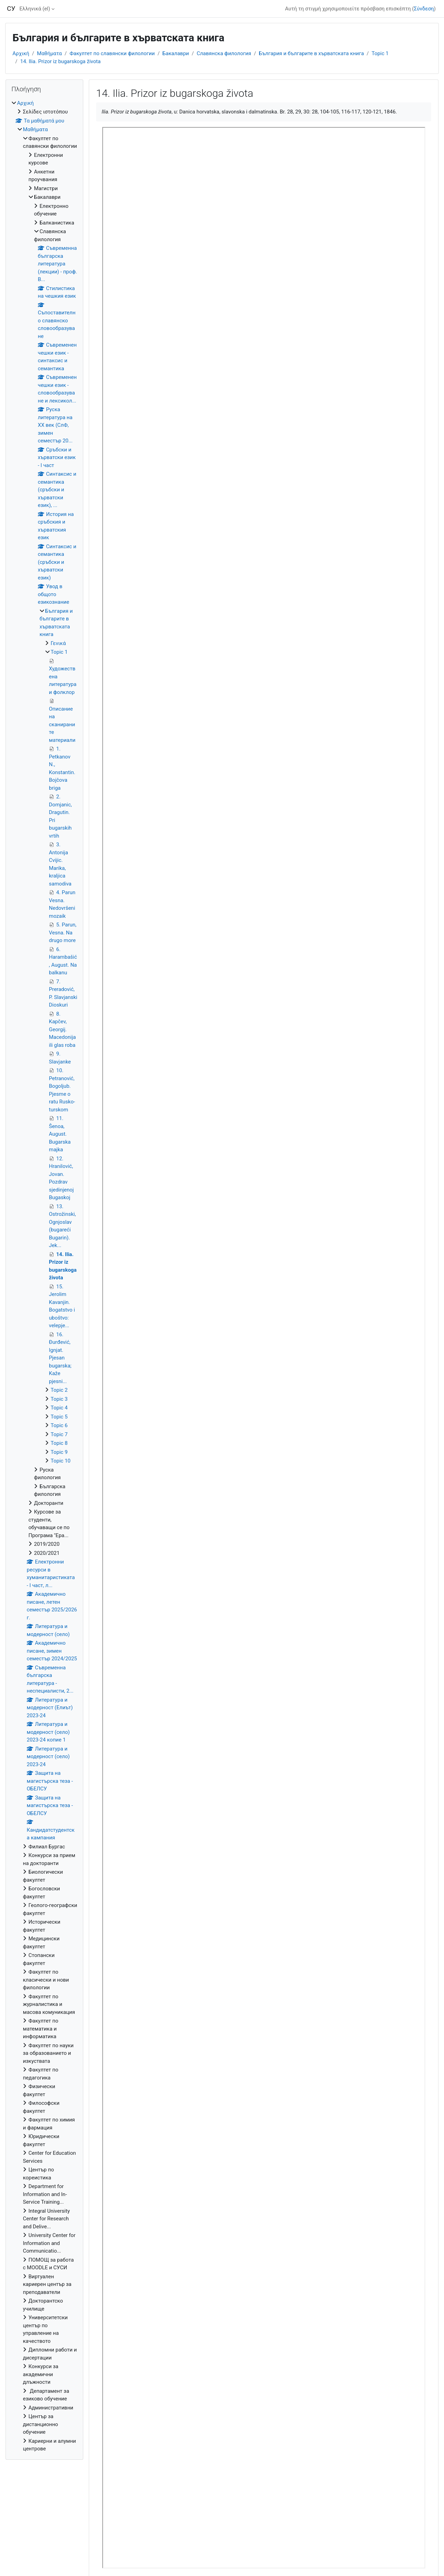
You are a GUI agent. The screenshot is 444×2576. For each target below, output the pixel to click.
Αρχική (20, 53)
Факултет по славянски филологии (112, 53)
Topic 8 (59, 1443)
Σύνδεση (424, 9)
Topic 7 (59, 1434)
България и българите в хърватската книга (311, 53)
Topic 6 (59, 1425)
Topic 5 (59, 1417)
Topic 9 (59, 1452)
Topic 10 (60, 1461)
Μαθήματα (49, 53)
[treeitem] (44, 1276)
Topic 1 (380, 53)
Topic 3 (59, 1399)
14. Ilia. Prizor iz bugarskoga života (60, 61)
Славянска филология (224, 53)
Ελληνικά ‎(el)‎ (34, 9)
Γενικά (58, 643)
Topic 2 (59, 1390)
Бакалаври (175, 53)
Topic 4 (59, 1408)
